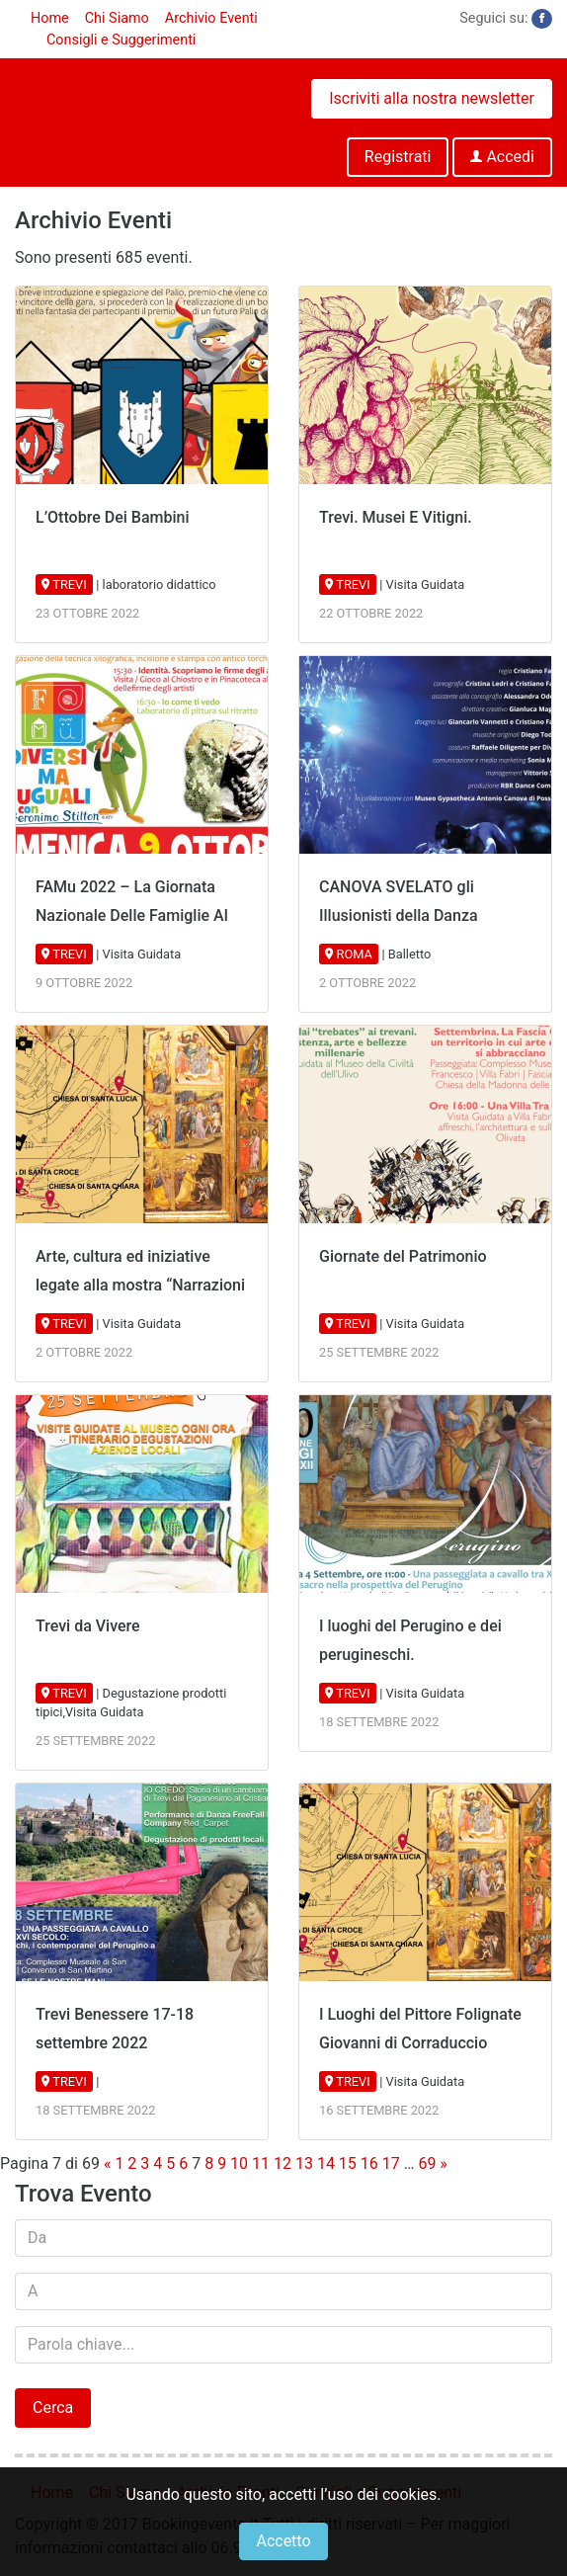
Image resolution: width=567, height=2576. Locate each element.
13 (304, 2163)
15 (348, 2163)
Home (50, 18)
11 (261, 2163)
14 (326, 2163)
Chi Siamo (117, 18)
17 (391, 2163)
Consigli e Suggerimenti (121, 40)
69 (427, 2163)
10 (239, 2163)
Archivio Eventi (211, 18)
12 (282, 2163)
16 (369, 2163)
